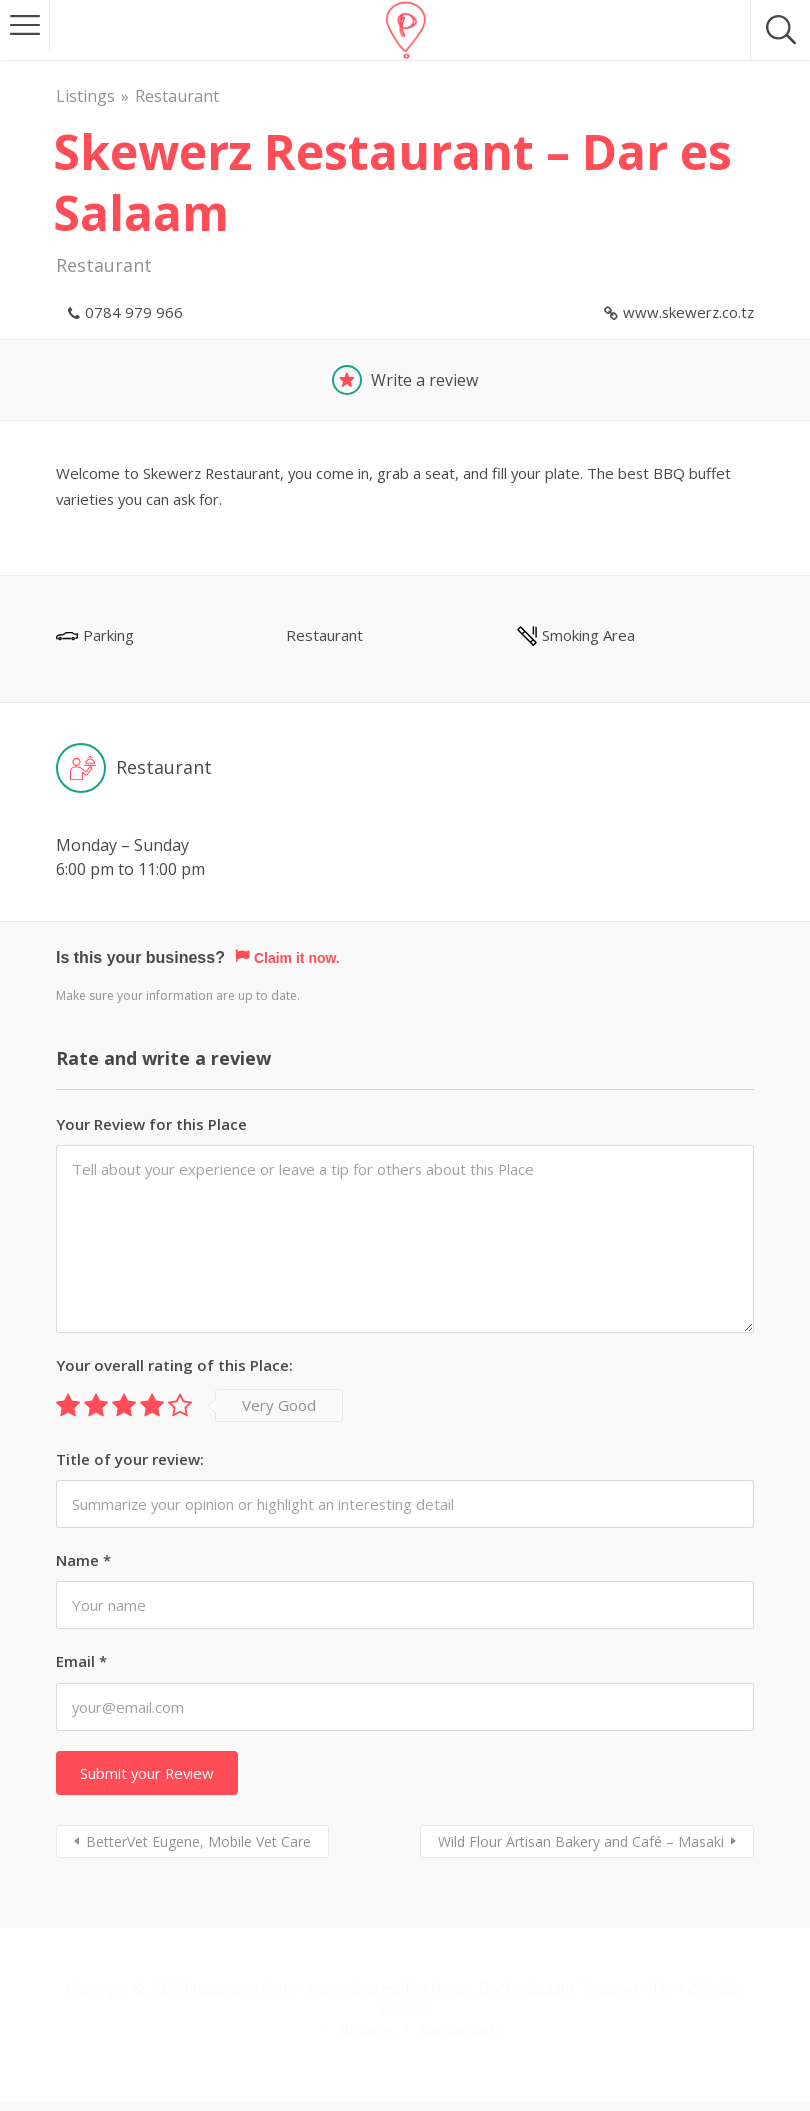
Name (83, 1561)
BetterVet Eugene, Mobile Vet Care (198, 1841)
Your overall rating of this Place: (174, 1366)
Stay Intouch (458, 2030)
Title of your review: (130, 1460)
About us (366, 2030)
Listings (85, 96)
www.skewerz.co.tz (688, 312)
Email (81, 1662)
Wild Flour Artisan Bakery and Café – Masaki (581, 1841)
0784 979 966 (134, 312)
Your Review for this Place (151, 1125)
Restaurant (177, 96)
